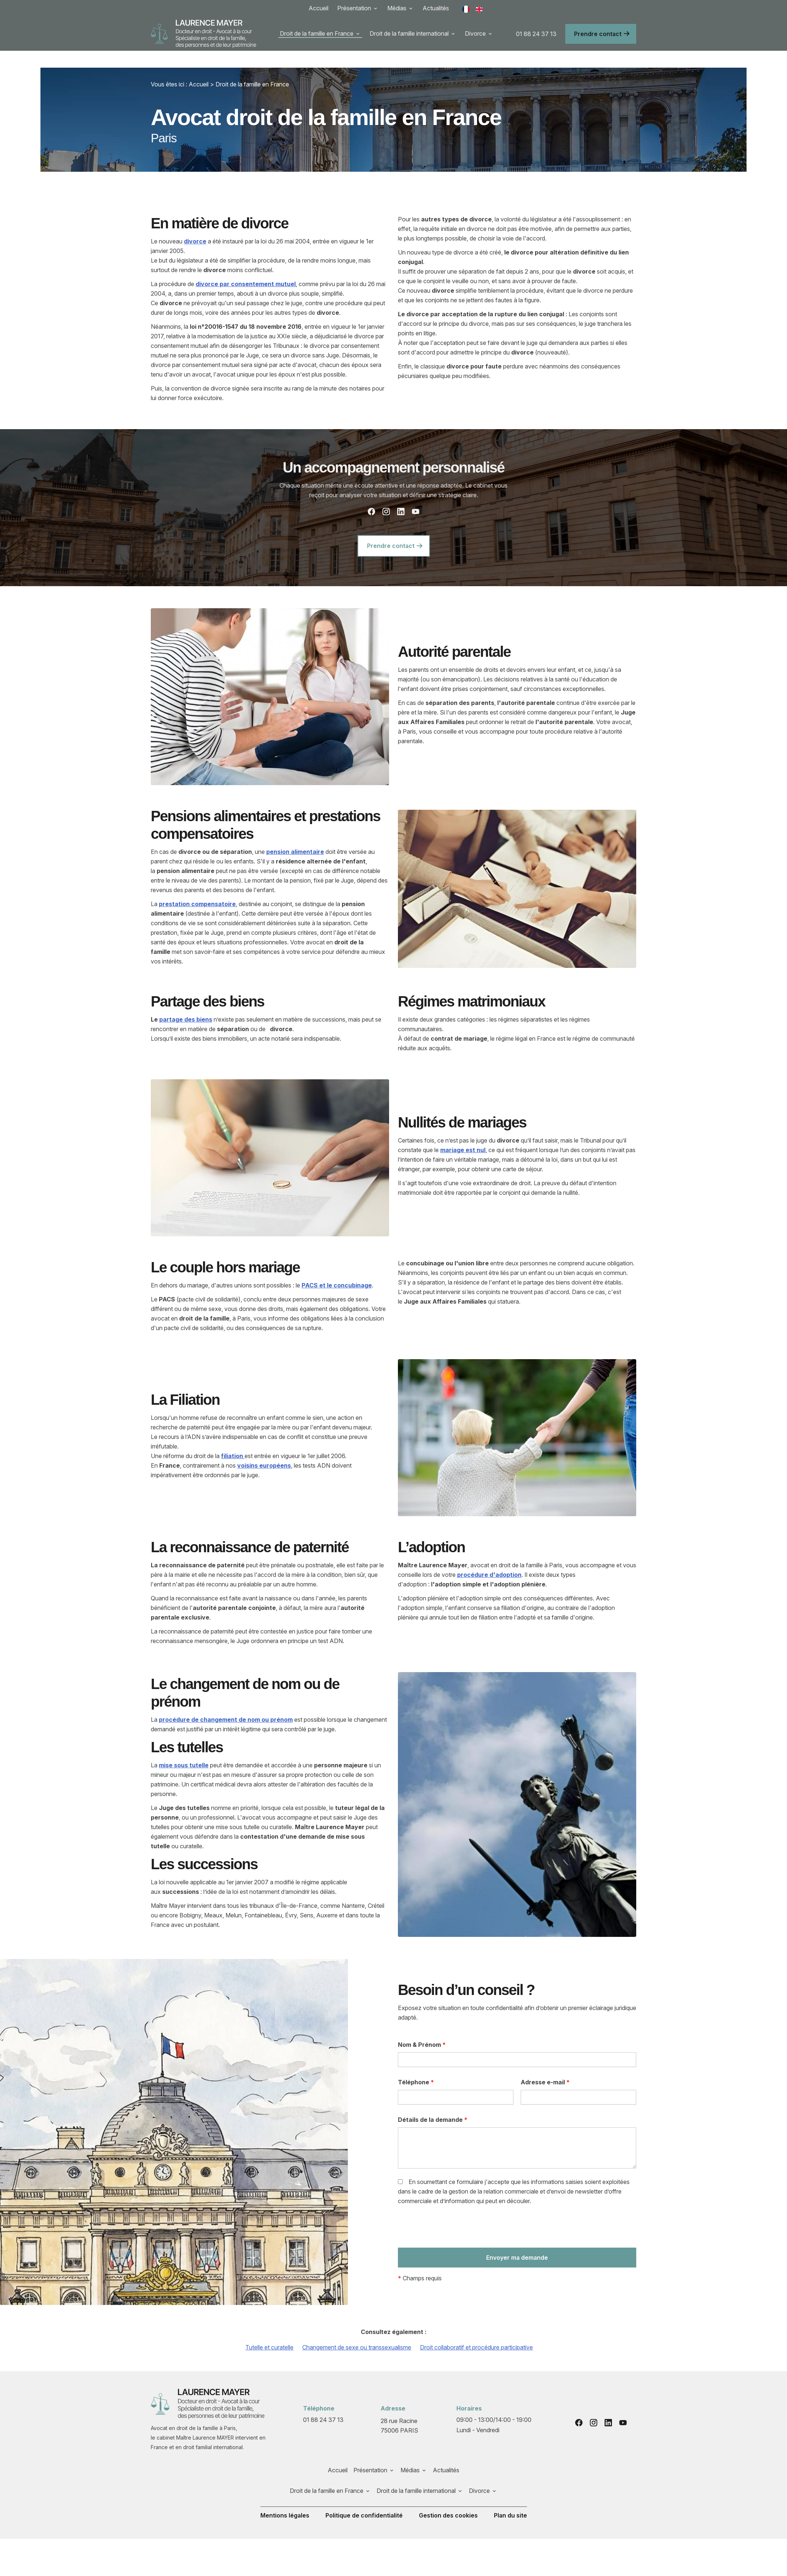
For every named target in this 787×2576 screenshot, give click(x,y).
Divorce (475, 33)
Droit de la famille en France (316, 33)
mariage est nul (462, 1133)
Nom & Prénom (422, 2027)
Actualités (436, 8)
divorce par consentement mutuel (246, 267)
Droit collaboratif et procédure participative (476, 2330)
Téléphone (416, 2065)
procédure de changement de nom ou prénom (226, 1702)
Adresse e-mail (545, 2065)
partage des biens (185, 1002)
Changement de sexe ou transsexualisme (356, 2330)
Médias (396, 8)
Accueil (318, 8)
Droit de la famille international (409, 33)
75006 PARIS (400, 2408)
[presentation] (454, 2212)
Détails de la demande (432, 2102)
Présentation (354, 8)
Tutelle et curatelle (269, 2330)
